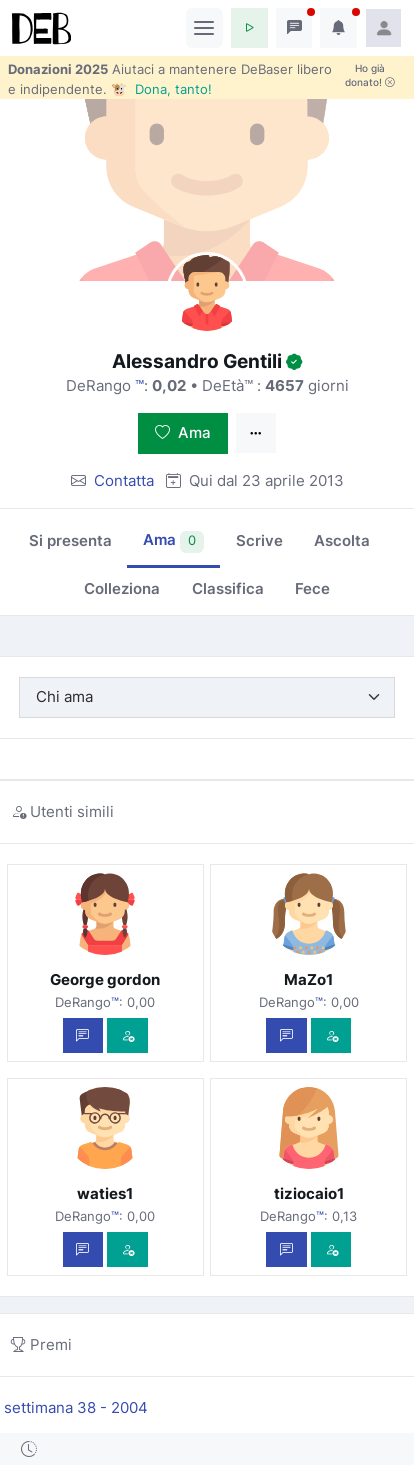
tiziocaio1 (309, 1193)
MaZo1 (308, 979)
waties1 (105, 1193)
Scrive (259, 540)
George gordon (105, 979)
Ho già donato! (370, 75)
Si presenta (70, 540)
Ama (183, 432)
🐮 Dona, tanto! (161, 89)
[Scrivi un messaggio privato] (83, 1035)
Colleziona (122, 588)
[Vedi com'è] (127, 1035)
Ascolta (342, 540)
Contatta (124, 480)
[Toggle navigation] (204, 28)
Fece (312, 588)
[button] (249, 28)
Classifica (228, 588)
